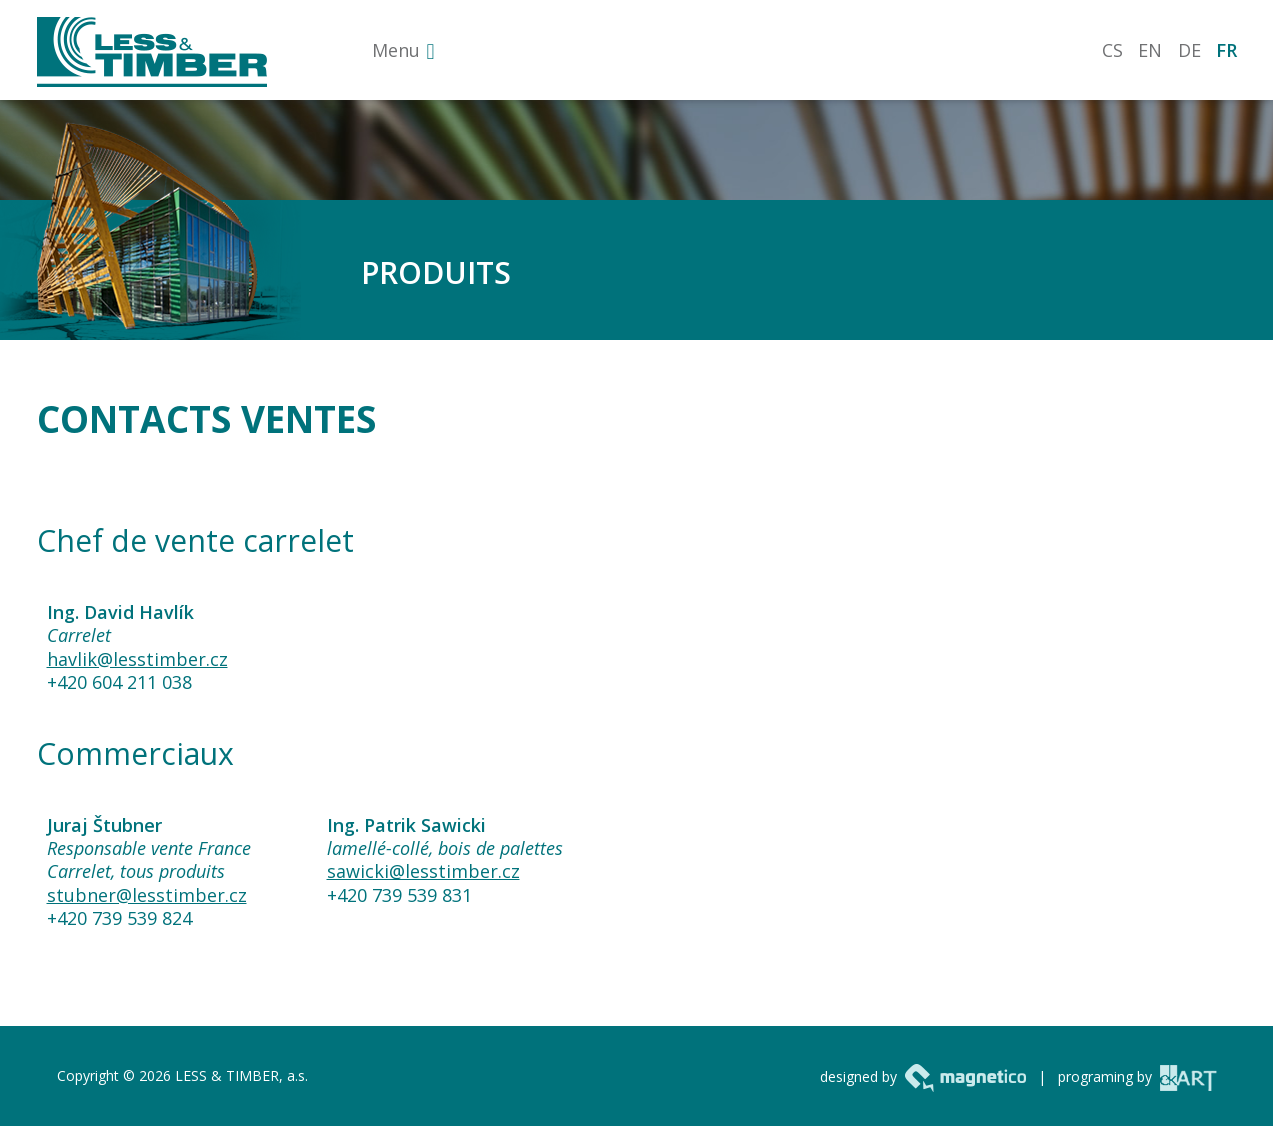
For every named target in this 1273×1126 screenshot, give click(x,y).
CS (1112, 50)
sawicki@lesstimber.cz (423, 871)
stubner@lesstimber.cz (147, 895)
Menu (396, 50)
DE (1189, 50)
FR (1226, 50)
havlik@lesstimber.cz (137, 659)
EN (1150, 50)
